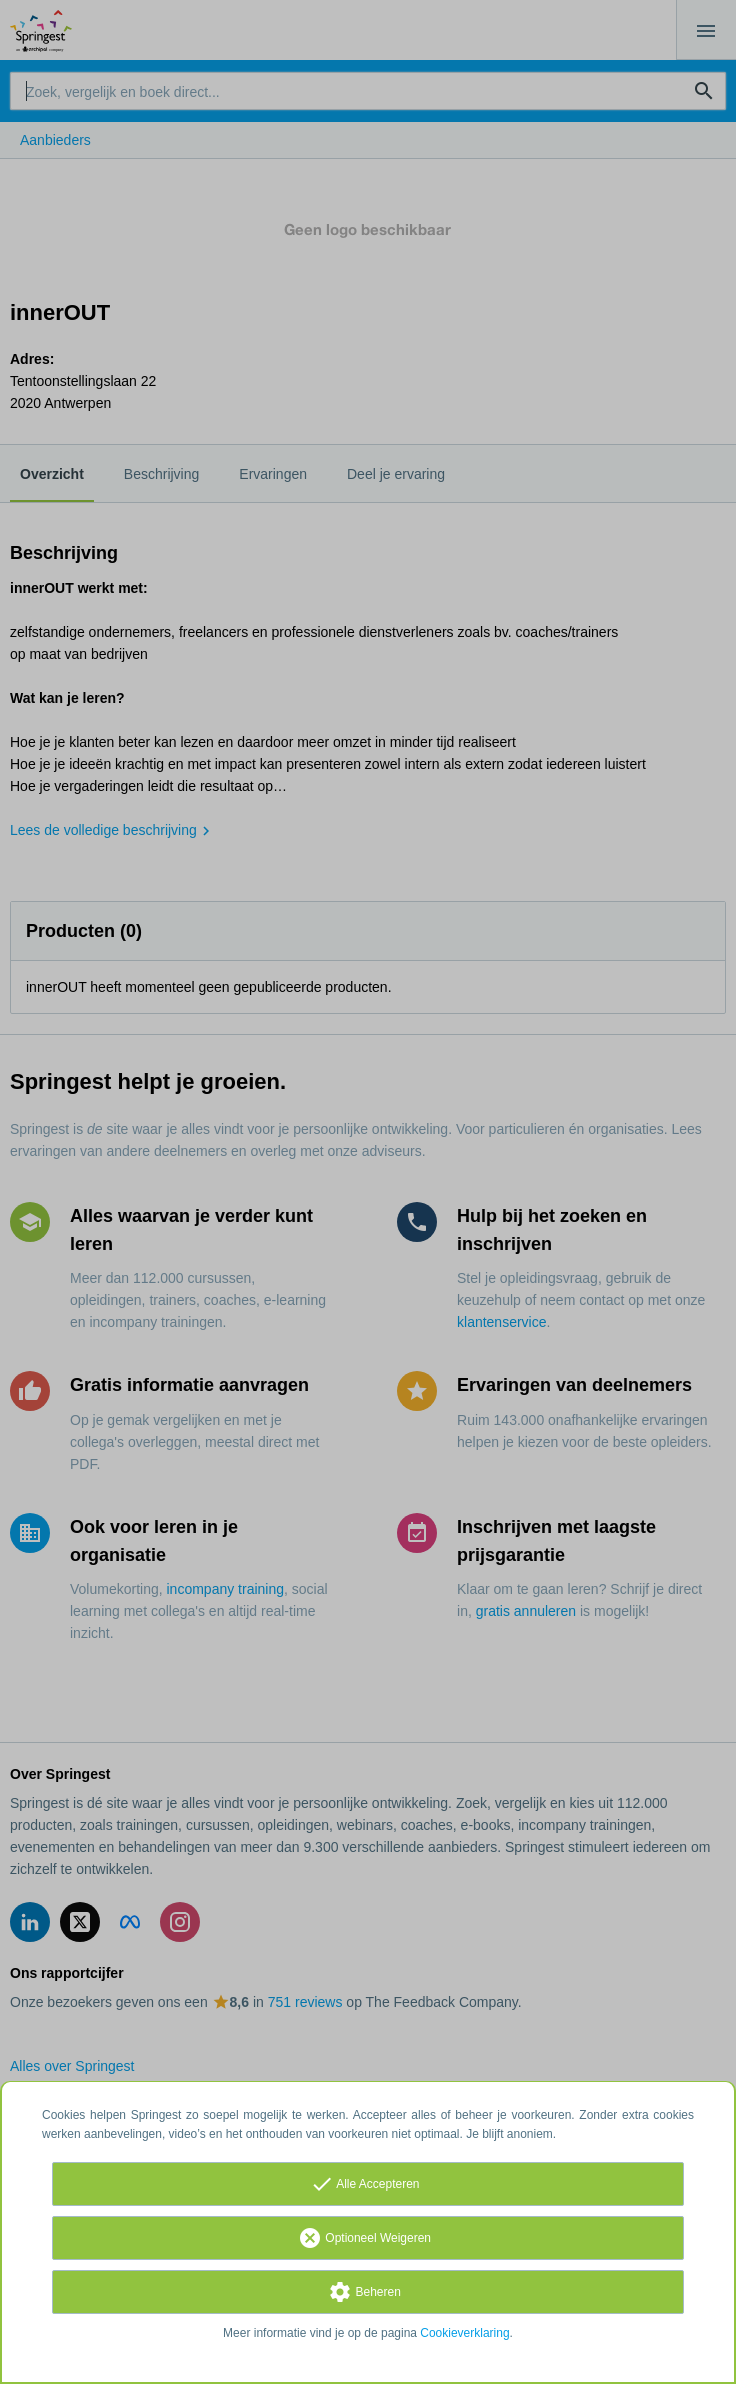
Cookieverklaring (464, 2333)
